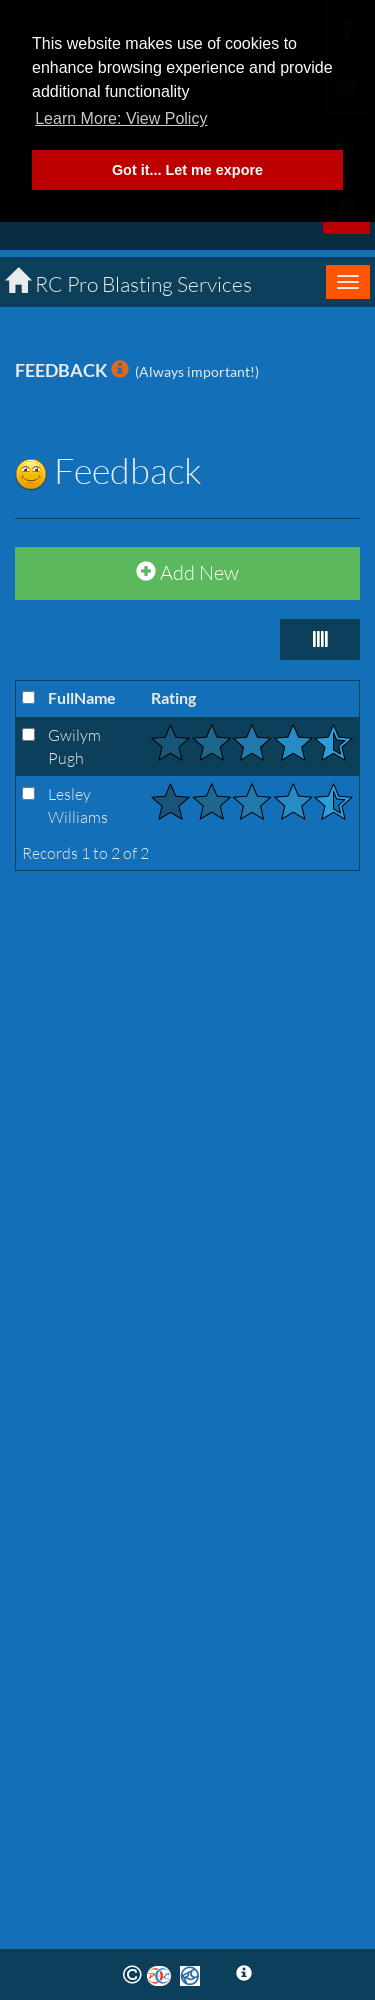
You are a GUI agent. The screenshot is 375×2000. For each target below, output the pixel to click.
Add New (187, 572)
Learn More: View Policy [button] (121, 118)
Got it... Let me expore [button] (187, 170)
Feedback (108, 470)
